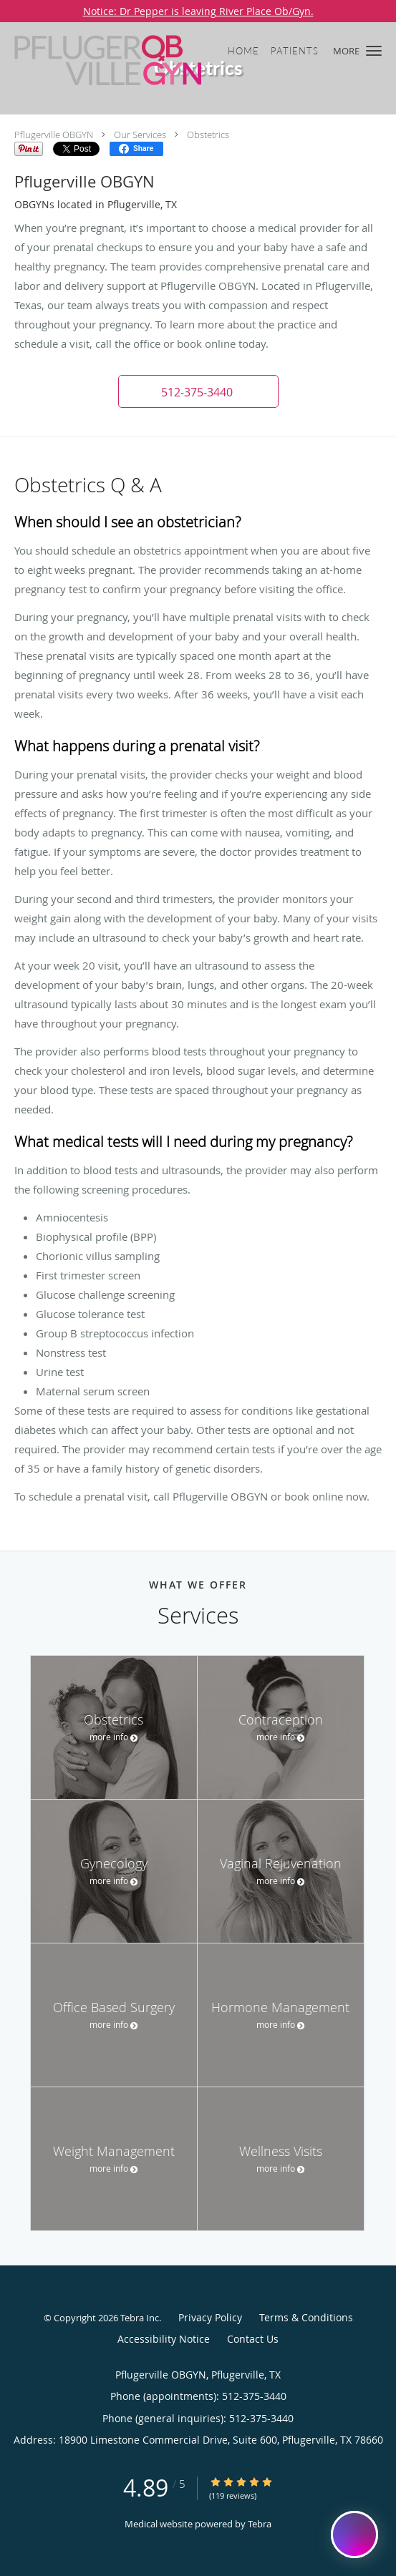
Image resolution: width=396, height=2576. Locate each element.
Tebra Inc (139, 2317)
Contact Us (253, 2339)
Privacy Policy (210, 2317)
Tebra (259, 2523)
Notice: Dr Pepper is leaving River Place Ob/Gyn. (198, 11)
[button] (374, 51)
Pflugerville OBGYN (53, 134)
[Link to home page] (142, 60)
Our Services (140, 134)
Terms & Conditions (306, 2317)
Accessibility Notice (163, 2339)
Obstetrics (208, 134)
